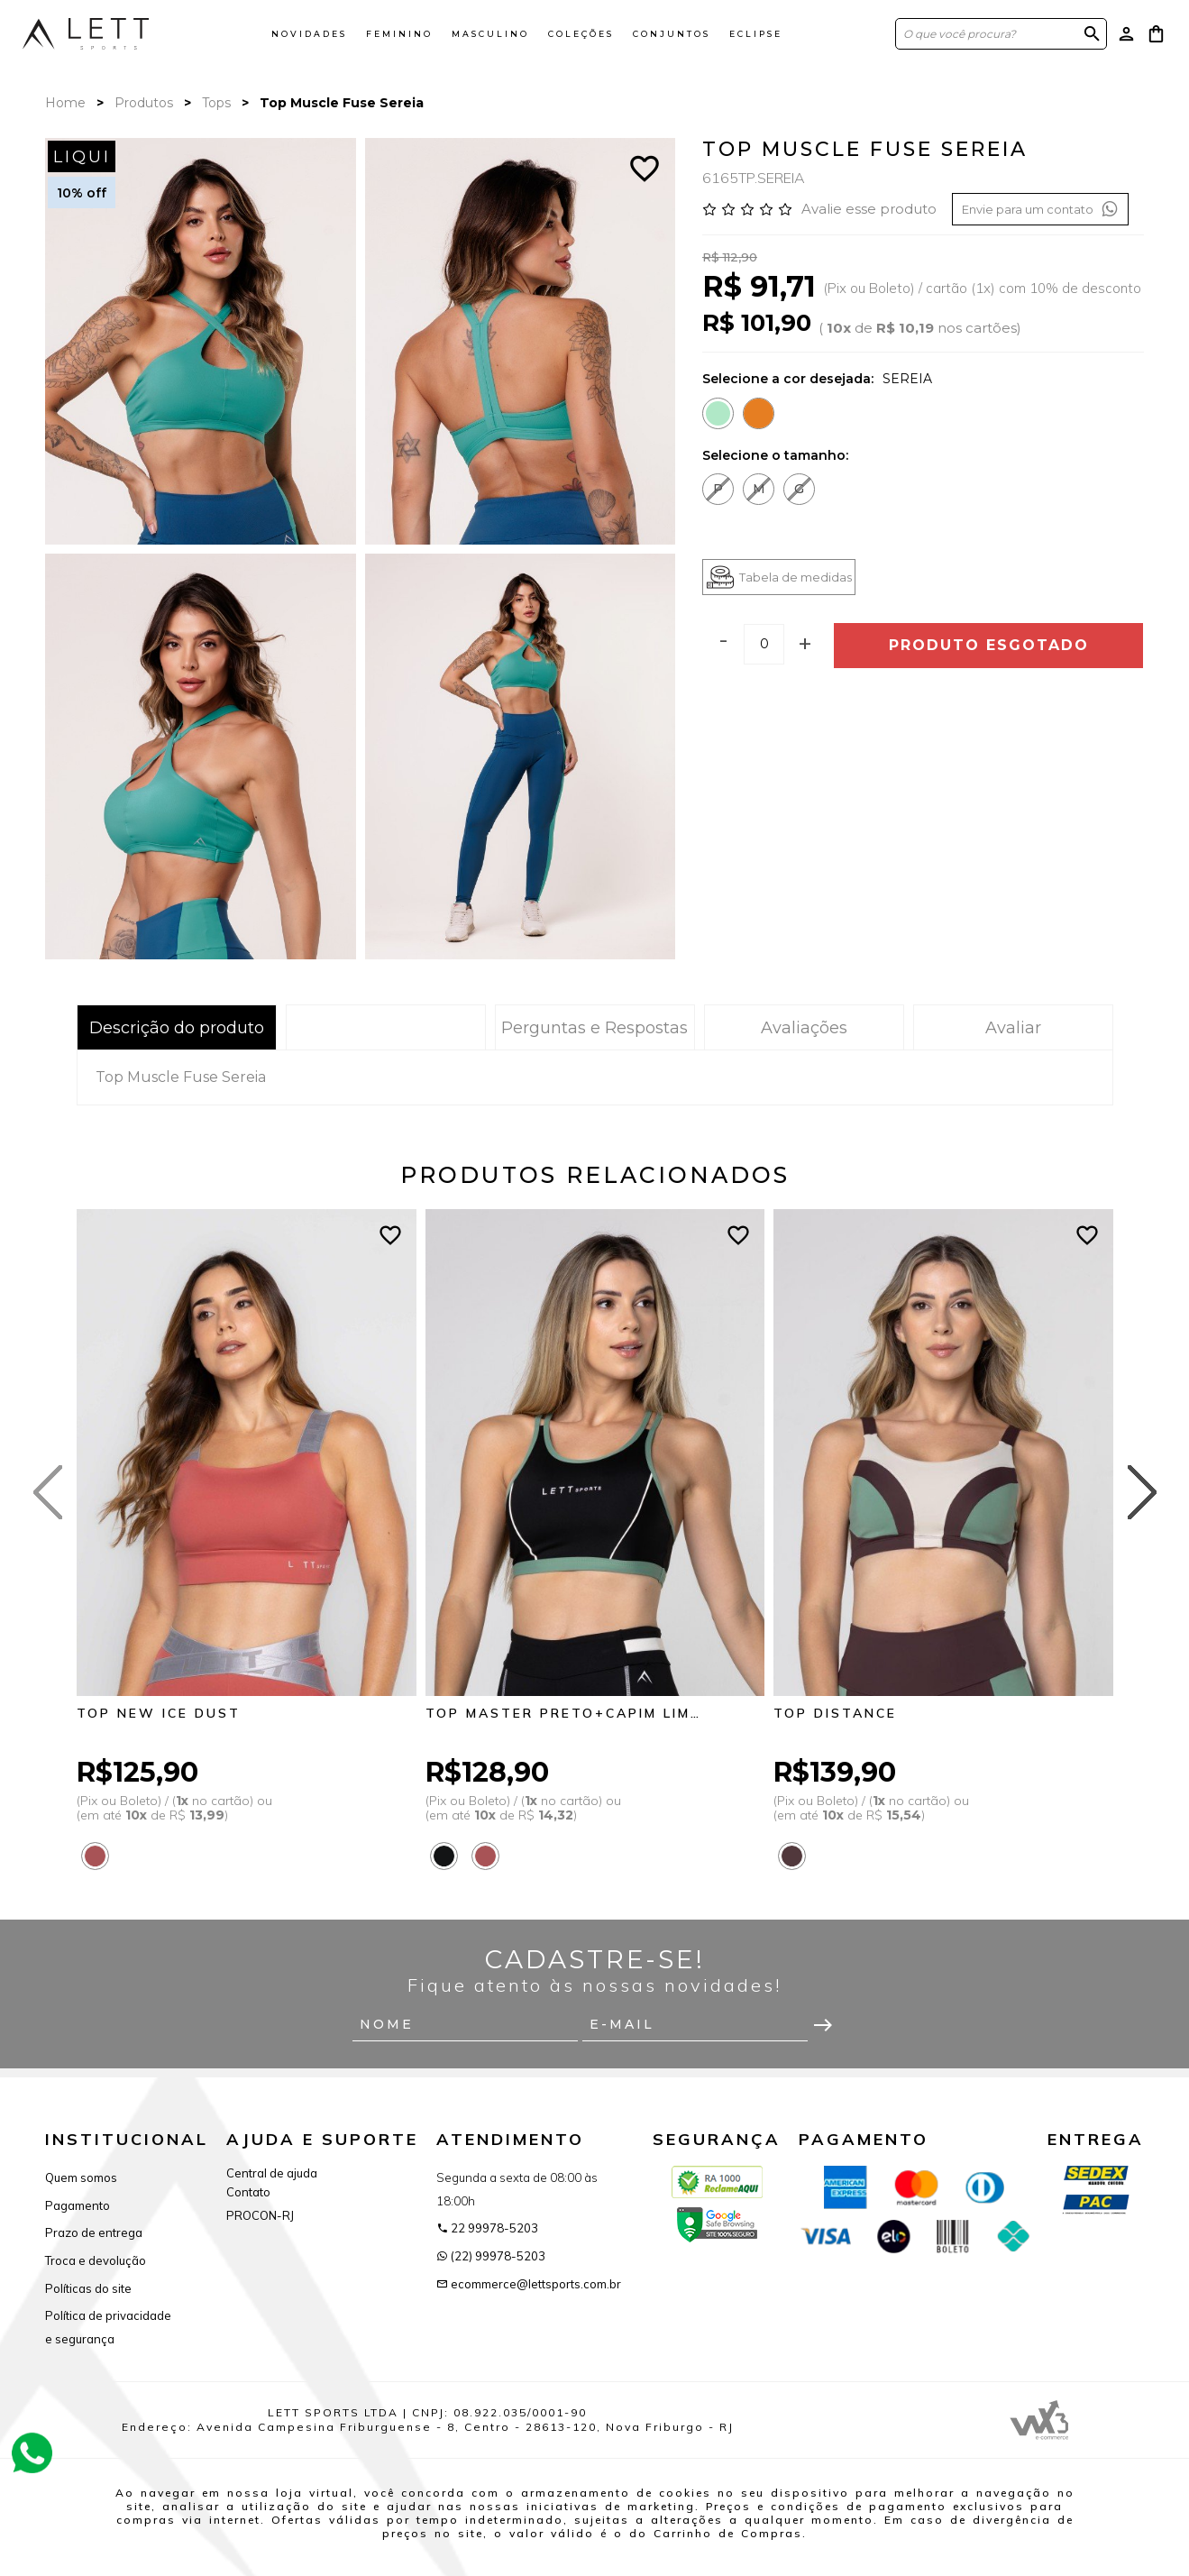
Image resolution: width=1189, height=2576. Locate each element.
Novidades (309, 34)
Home (65, 103)
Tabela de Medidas (385, 1028)
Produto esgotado (989, 645)
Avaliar (1013, 1028)
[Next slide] (1142, 1492)
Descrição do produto (176, 1028)
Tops (216, 103)
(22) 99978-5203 (490, 2256)
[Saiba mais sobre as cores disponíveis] (99, 1856)
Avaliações (804, 1028)
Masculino (490, 34)
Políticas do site (88, 2288)
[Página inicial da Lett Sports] (86, 33)
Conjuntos (671, 34)
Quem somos (81, 2177)
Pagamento (77, 2205)
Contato (248, 2192)
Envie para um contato (1040, 209)
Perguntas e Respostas (594, 1028)
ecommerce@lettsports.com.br (528, 2284)
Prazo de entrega (93, 2232)
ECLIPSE (755, 34)
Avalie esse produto (869, 208)
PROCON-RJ (260, 2215)
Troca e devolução (95, 2260)
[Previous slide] (47, 1492)
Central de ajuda (271, 2173)
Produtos (143, 103)
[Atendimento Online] (32, 2451)
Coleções (581, 34)
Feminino (399, 34)
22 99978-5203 (487, 2228)
